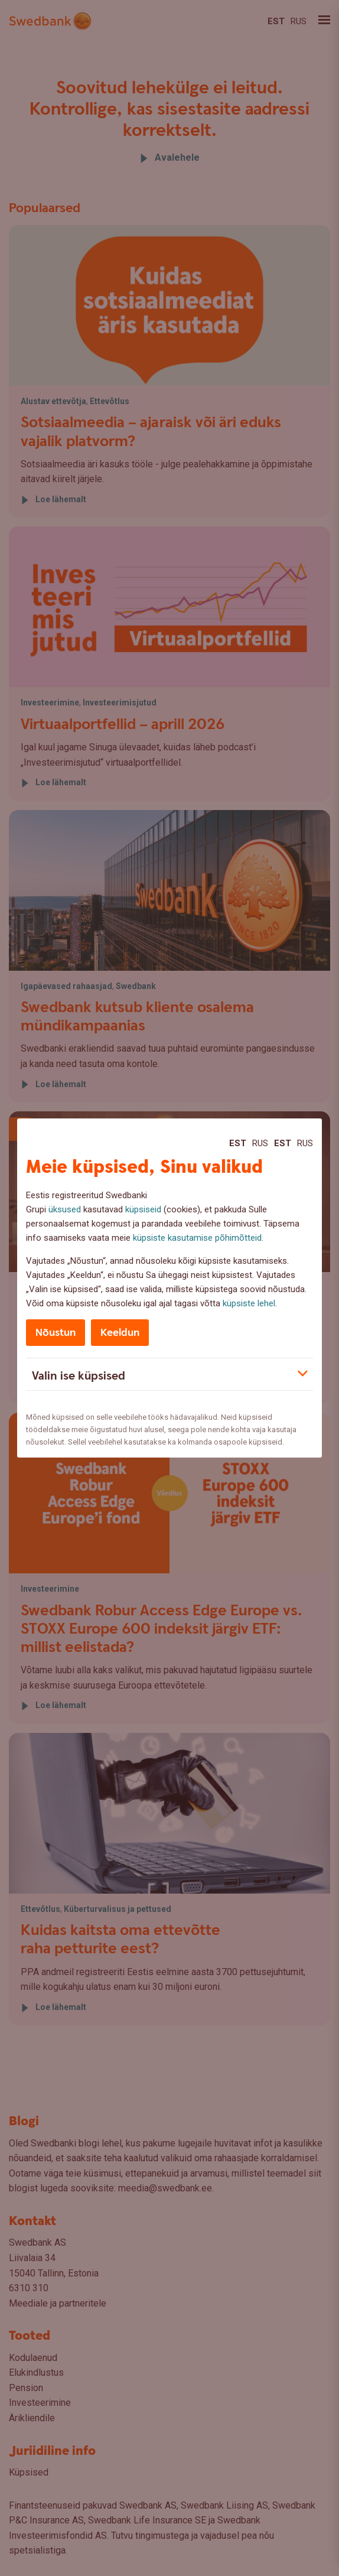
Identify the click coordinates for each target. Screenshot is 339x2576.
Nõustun (55, 1332)
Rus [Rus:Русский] (260, 1143)
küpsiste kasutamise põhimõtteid (197, 1237)
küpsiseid (143, 1209)
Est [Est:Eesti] (237, 1143)
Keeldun (119, 1332)
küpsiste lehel (249, 1303)
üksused (64, 1209)
